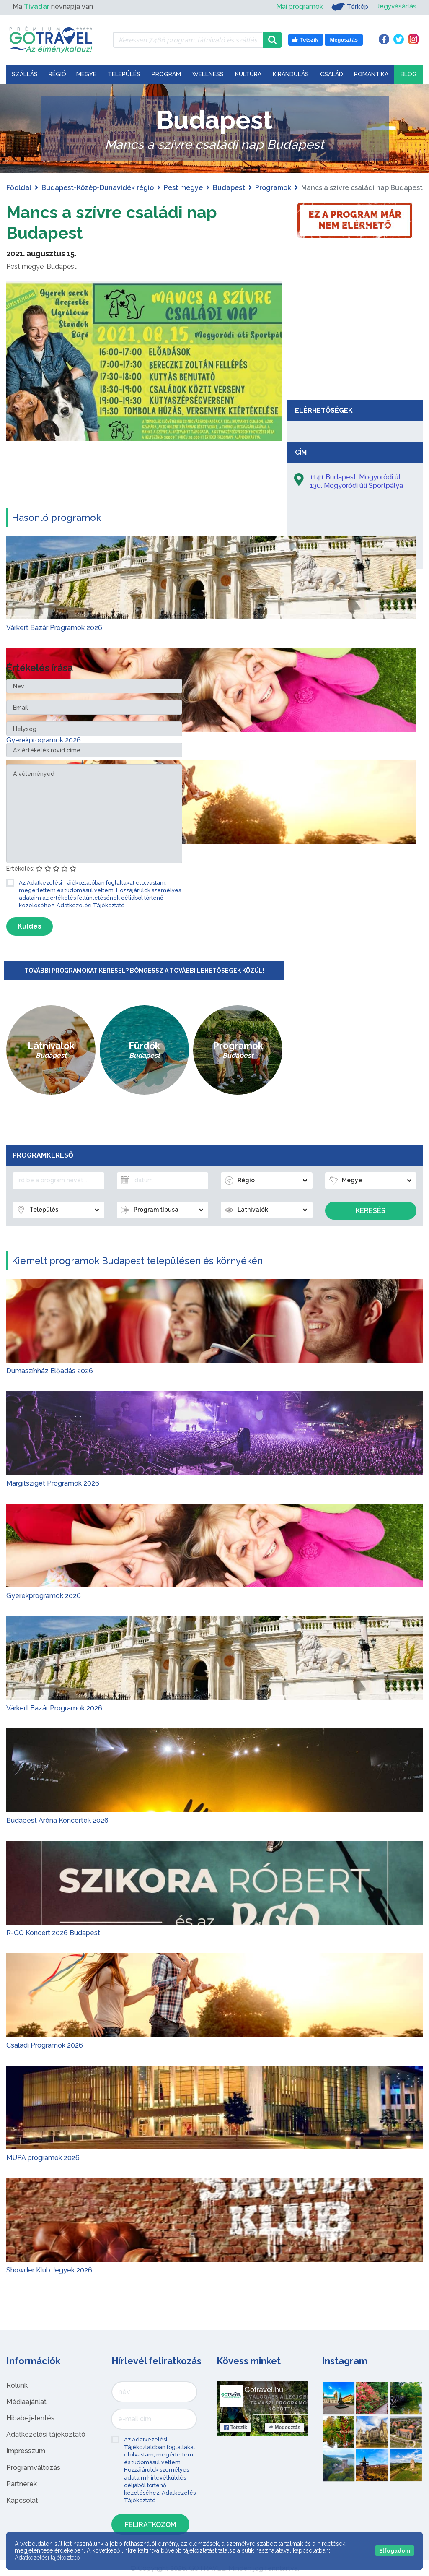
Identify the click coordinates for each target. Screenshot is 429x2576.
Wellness (208, 74)
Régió (57, 74)
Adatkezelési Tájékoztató (90, 905)
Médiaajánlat (26, 2401)
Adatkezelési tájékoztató (45, 2434)
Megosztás (284, 2427)
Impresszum (25, 2450)
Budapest (229, 188)
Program (166, 74)
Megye (86, 74)
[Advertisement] (355, 333)
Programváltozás (33, 2467)
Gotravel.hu (263, 2389)
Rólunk (17, 2385)
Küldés (29, 925)
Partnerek (21, 2484)
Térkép (348, 7)
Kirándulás (291, 74)
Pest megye (183, 188)
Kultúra (248, 74)
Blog (409, 74)
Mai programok (298, 6)
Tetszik (235, 2427)
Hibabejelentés (30, 2418)
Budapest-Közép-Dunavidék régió (97, 188)
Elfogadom (394, 2550)
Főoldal (18, 188)
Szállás (25, 74)
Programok (273, 188)
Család (331, 74)
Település (124, 74)
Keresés (370, 1210)
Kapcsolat (22, 2500)
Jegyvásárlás (396, 6)
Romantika (371, 74)
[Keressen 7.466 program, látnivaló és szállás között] (188, 40)
